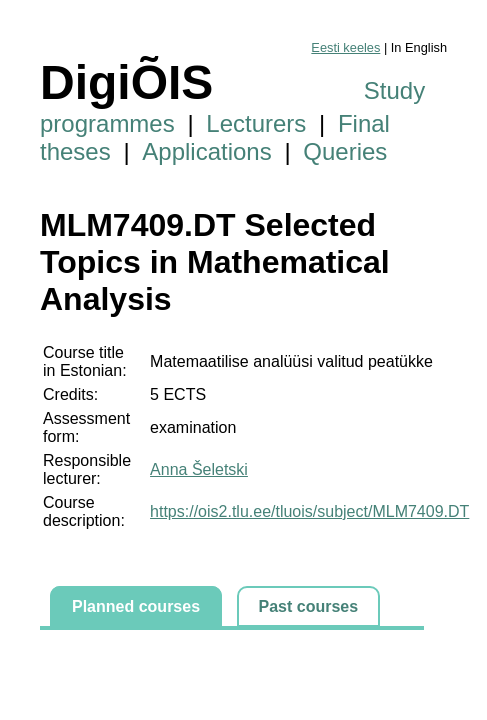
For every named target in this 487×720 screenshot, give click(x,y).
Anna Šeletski (199, 469)
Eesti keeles (345, 47)
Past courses (309, 606)
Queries (345, 151)
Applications (206, 151)
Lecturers (256, 123)
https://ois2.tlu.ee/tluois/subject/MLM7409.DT (309, 511)
